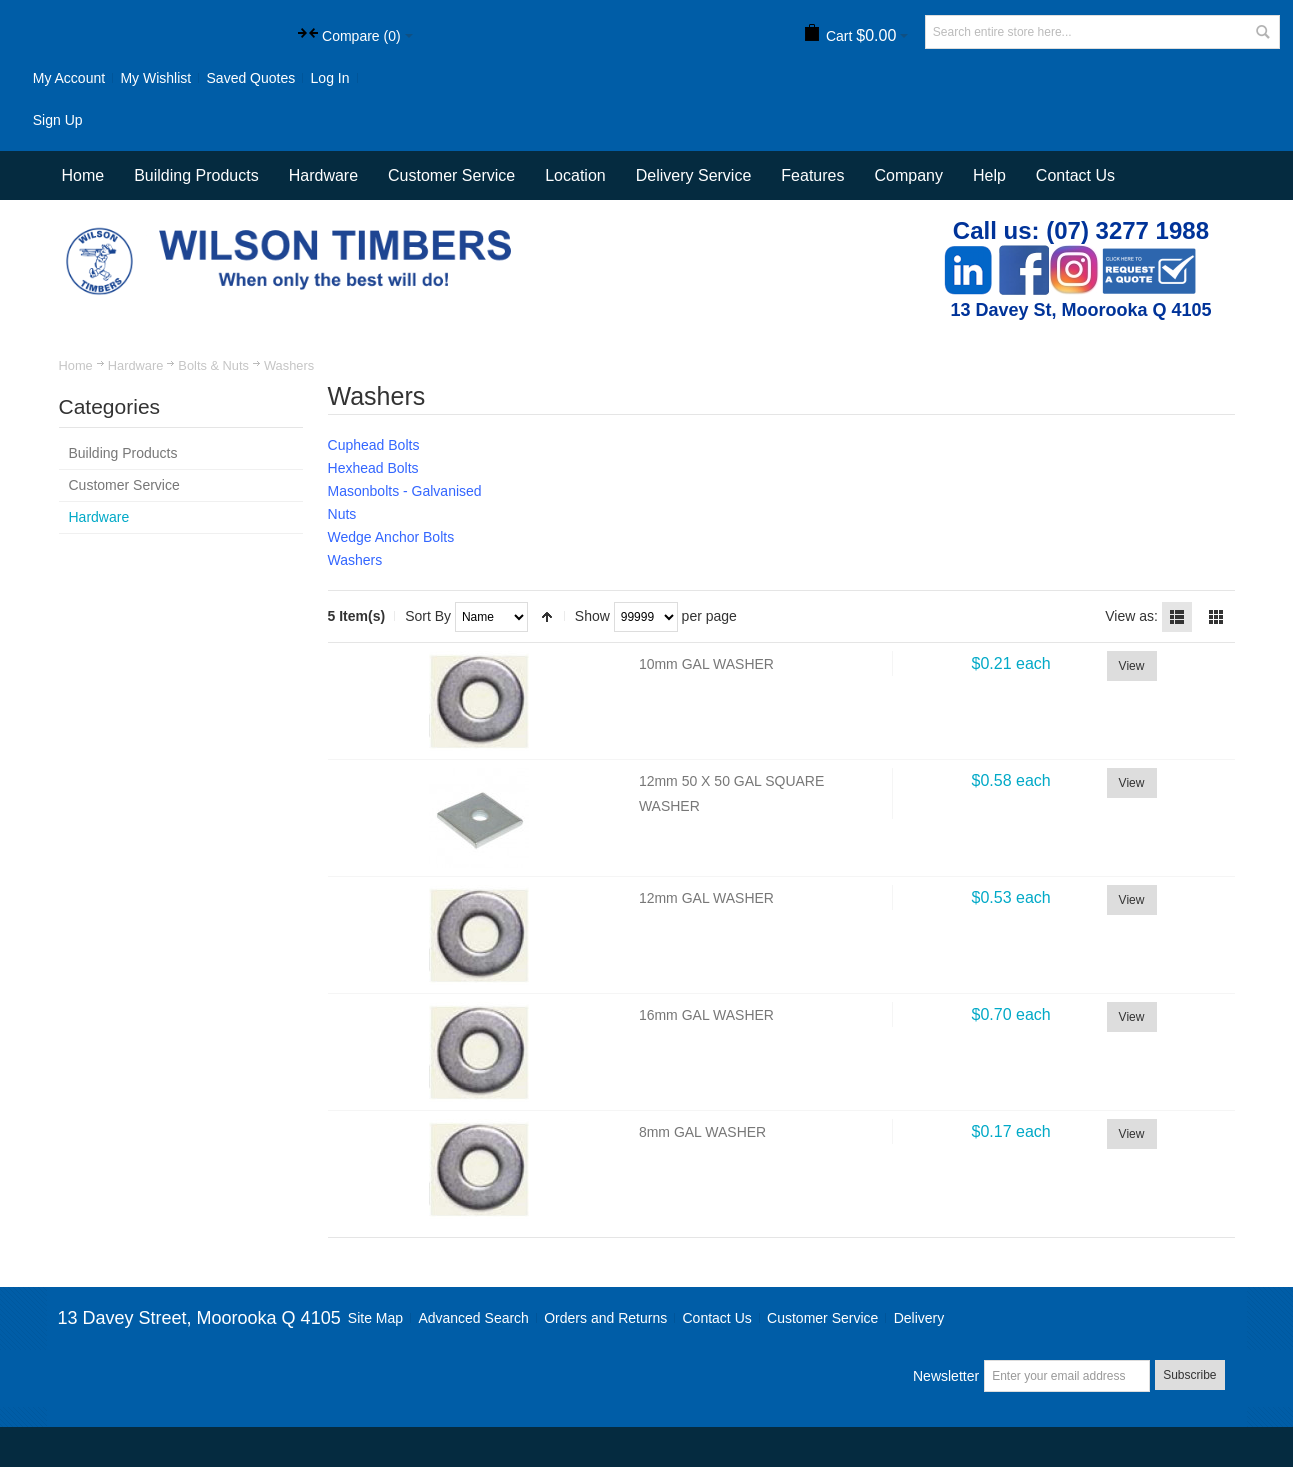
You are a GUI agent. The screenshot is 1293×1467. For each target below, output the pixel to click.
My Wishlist (155, 78)
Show (592, 616)
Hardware (136, 365)
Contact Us (1075, 175)
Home (76, 365)
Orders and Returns (605, 1318)
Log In (330, 78)
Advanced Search (473, 1318)
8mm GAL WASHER (702, 1132)
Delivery (919, 1318)
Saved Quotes (251, 78)
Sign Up (58, 120)
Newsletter (946, 1376)
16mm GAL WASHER (706, 1015)
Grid (1216, 617)
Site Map (375, 1318)
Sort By (428, 616)
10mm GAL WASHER (706, 664)
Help (989, 175)
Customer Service (822, 1318)
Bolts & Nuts (213, 365)
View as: (1131, 616)
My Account (69, 78)
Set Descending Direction (547, 617)
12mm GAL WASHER (706, 898)
